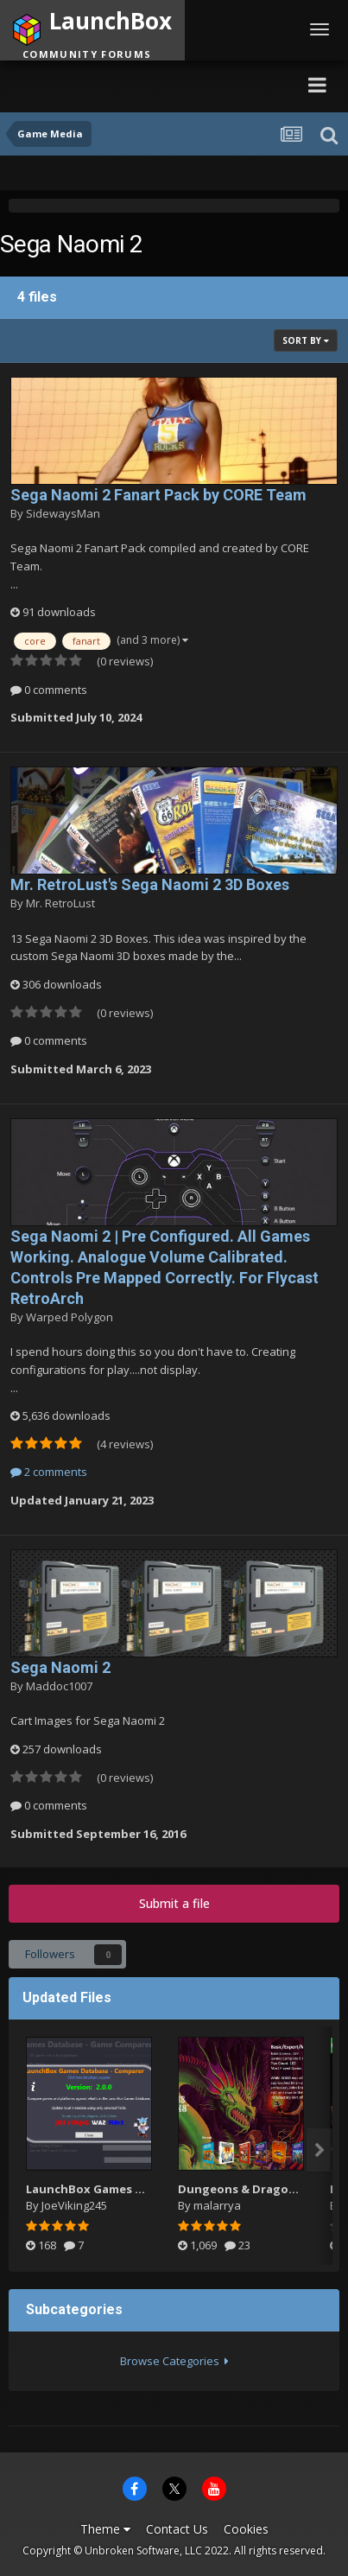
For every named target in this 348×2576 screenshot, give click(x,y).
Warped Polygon (69, 1317)
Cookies (246, 2529)
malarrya (217, 2205)
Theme (105, 2529)
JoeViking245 (74, 2205)
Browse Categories (174, 2361)
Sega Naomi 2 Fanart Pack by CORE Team (158, 495)
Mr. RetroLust (60, 903)
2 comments (48, 1471)
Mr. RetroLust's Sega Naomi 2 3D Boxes (149, 884)
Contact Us (177, 2529)
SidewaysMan (63, 513)
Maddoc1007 (59, 1686)
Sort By (305, 340)
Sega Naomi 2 (60, 1667)
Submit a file (174, 1903)
